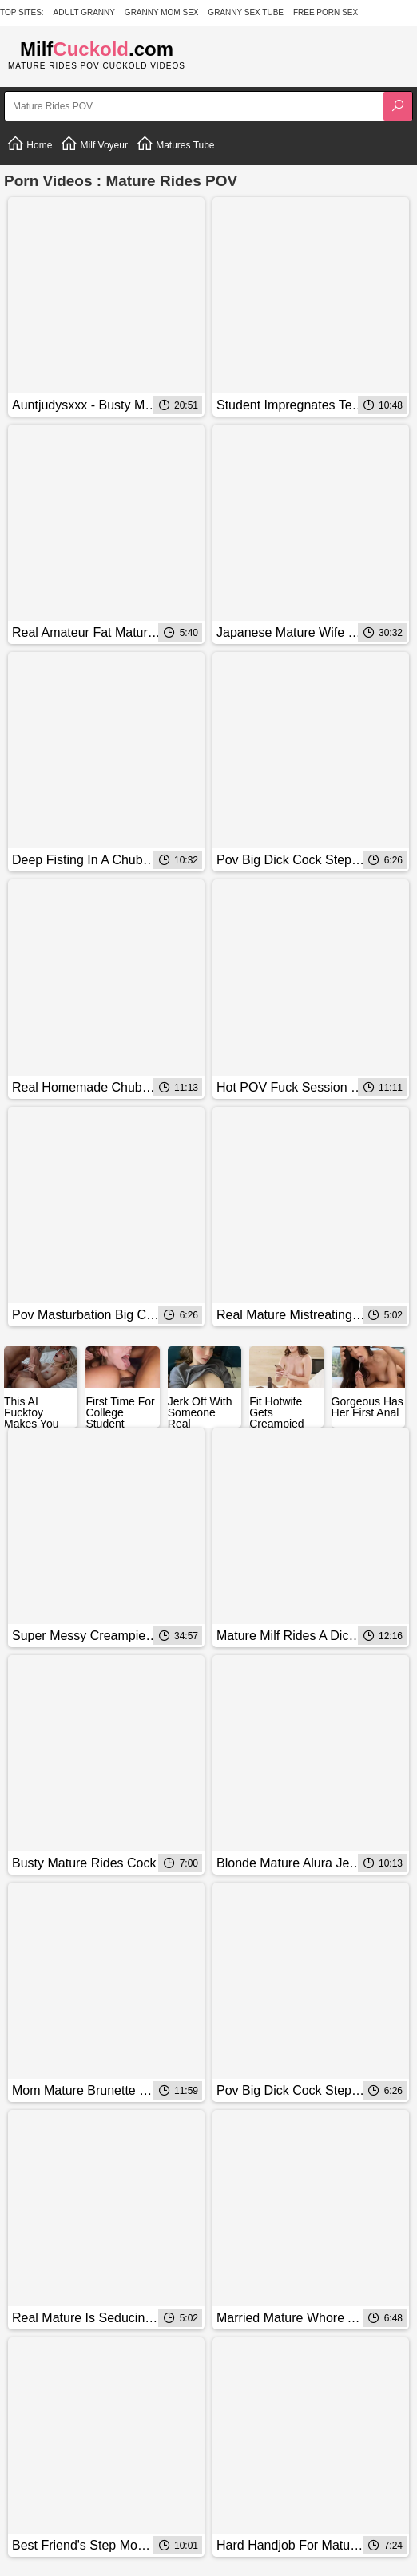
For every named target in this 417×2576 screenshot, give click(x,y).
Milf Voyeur (94, 143)
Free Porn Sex (325, 12)
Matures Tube (175, 143)
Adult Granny (84, 12)
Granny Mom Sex (162, 12)
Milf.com (96, 49)
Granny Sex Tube (246, 12)
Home (29, 143)
